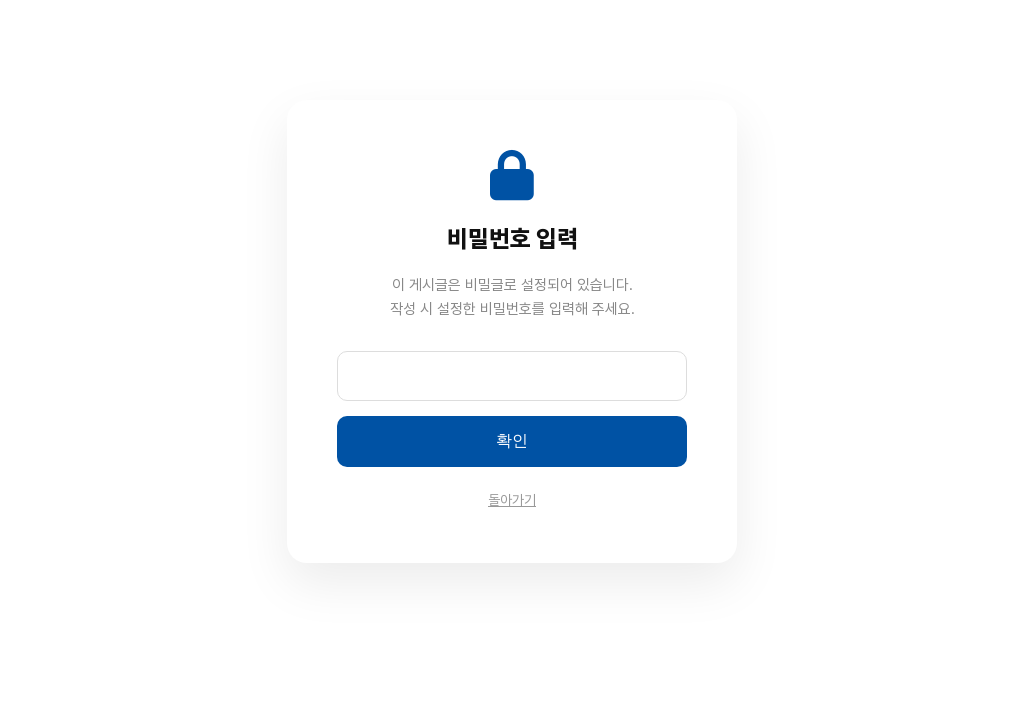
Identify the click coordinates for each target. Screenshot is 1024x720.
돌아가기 (512, 500)
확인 (512, 440)
